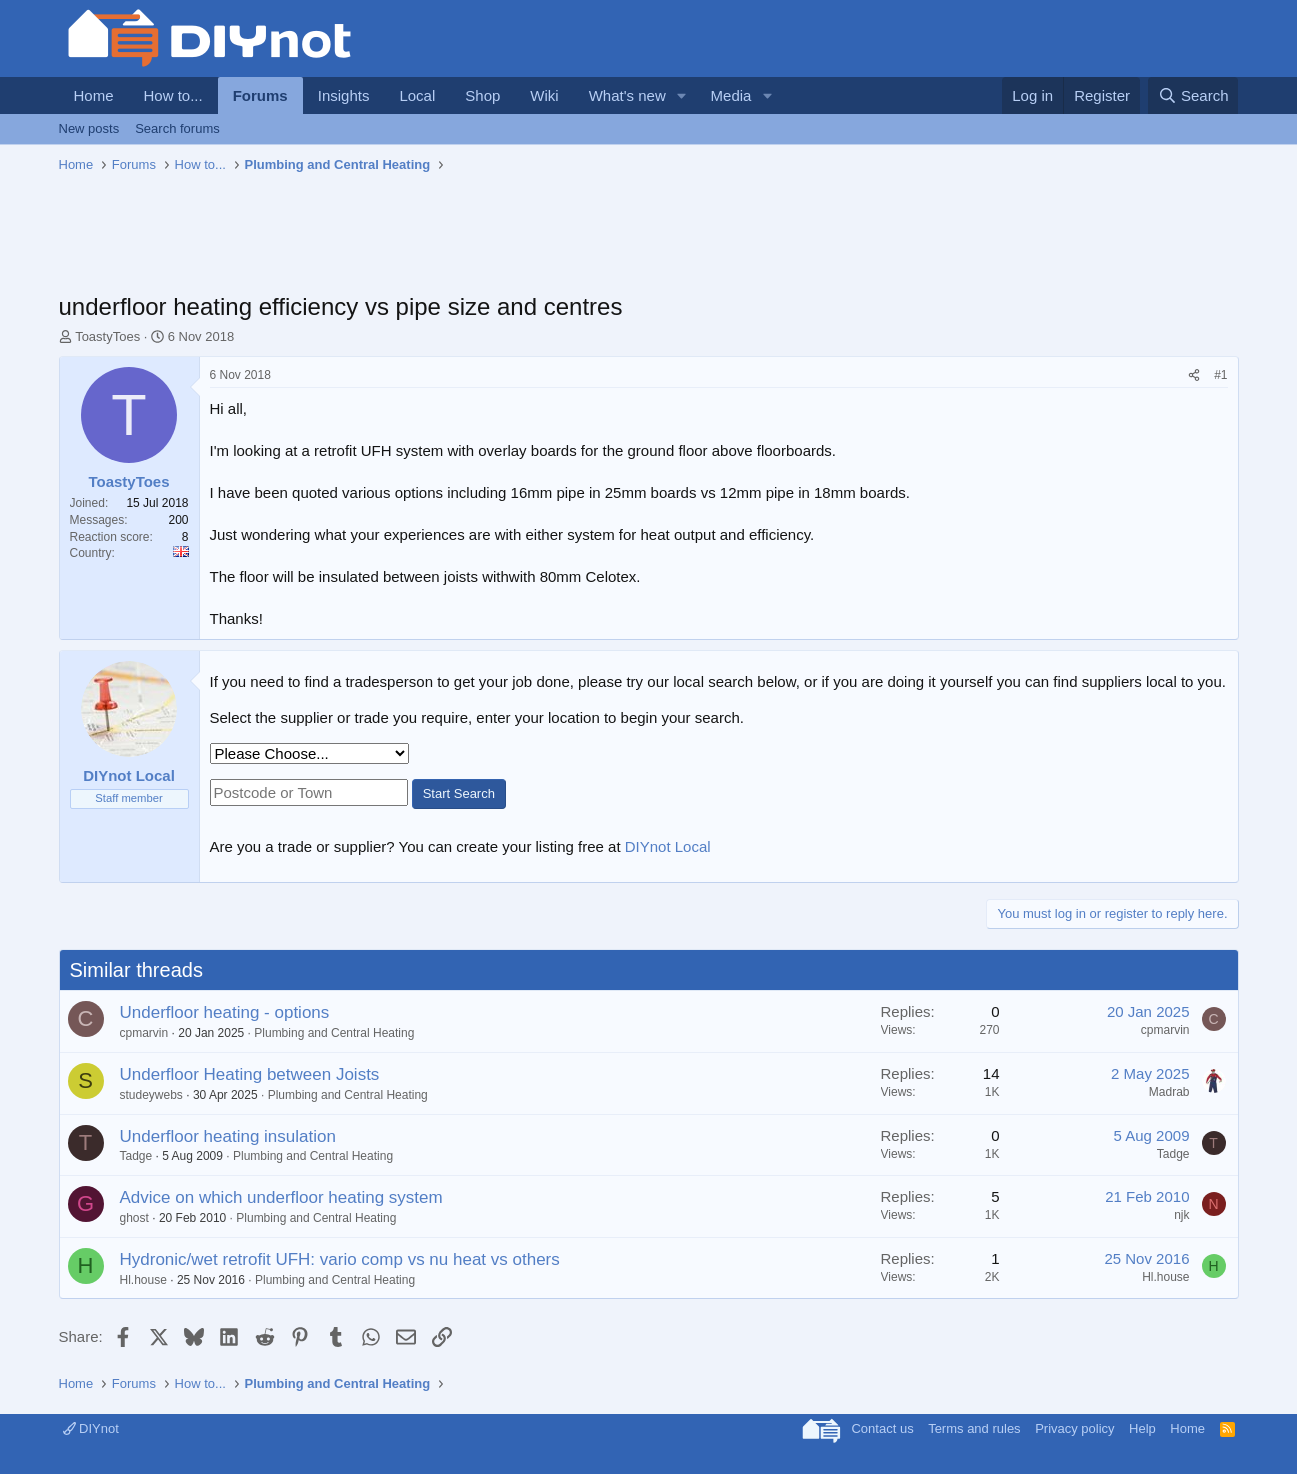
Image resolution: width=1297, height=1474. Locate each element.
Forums (260, 95)
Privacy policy (1074, 1428)
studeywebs (151, 1095)
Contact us (882, 1428)
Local (417, 95)
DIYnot (91, 1428)
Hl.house (143, 1280)
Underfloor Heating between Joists (250, 1074)
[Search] (1193, 95)
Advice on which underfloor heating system (281, 1197)
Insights (344, 95)
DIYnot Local (668, 846)
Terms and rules (974, 1428)
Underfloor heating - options (225, 1012)
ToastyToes (107, 336)
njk (1181, 1215)
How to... (173, 95)
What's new (627, 95)
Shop (482, 95)
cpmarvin (144, 1033)
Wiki (544, 95)
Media (731, 95)
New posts (89, 128)
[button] (682, 95)
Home (94, 95)
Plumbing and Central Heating (334, 1033)
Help (1142, 1428)
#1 (1220, 375)
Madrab (1169, 1092)
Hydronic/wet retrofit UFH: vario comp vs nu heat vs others (340, 1259)
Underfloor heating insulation (228, 1136)
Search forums (177, 128)
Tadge (136, 1156)
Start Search (459, 793)
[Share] (1194, 375)
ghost (134, 1218)
